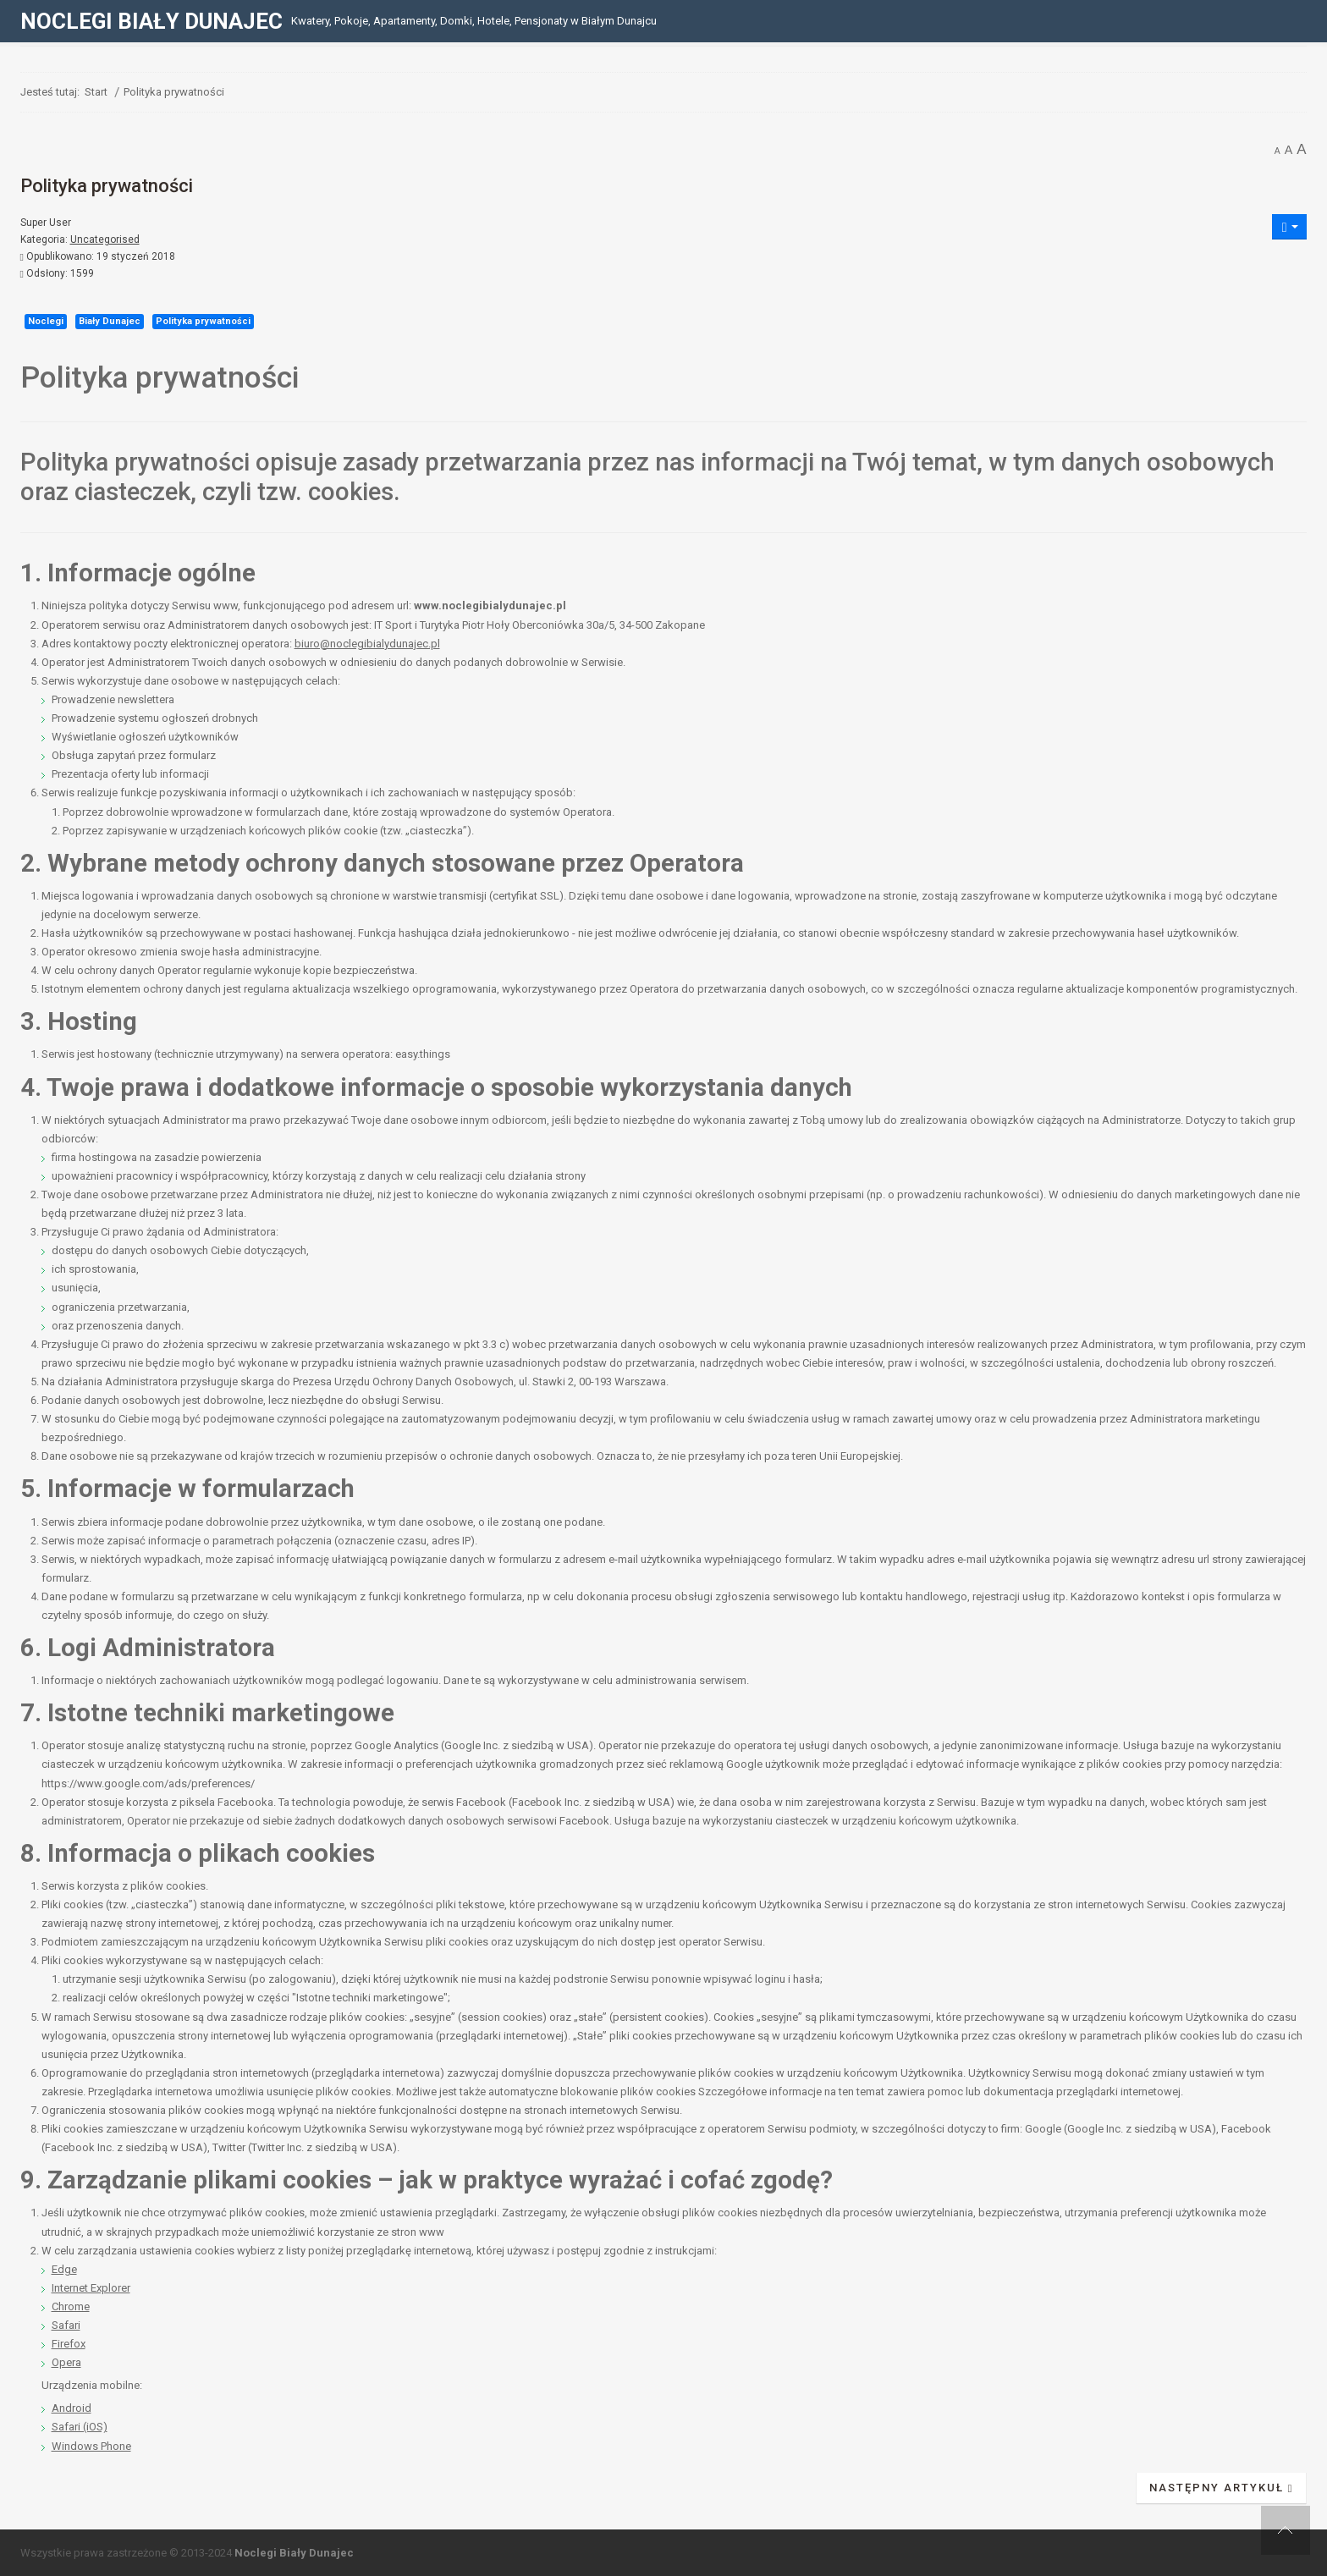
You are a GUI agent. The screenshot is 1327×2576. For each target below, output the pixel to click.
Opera (66, 2362)
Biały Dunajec (109, 321)
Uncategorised (105, 239)
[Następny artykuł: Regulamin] (1222, 2488)
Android (71, 2408)
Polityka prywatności (203, 321)
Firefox (68, 2343)
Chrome (71, 2306)
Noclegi (45, 321)
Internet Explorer (91, 2288)
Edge (64, 2269)
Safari (66, 2325)
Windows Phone (91, 2446)
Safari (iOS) (79, 2426)
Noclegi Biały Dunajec (294, 2552)
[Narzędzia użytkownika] (1290, 226)
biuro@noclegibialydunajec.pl (367, 643)
